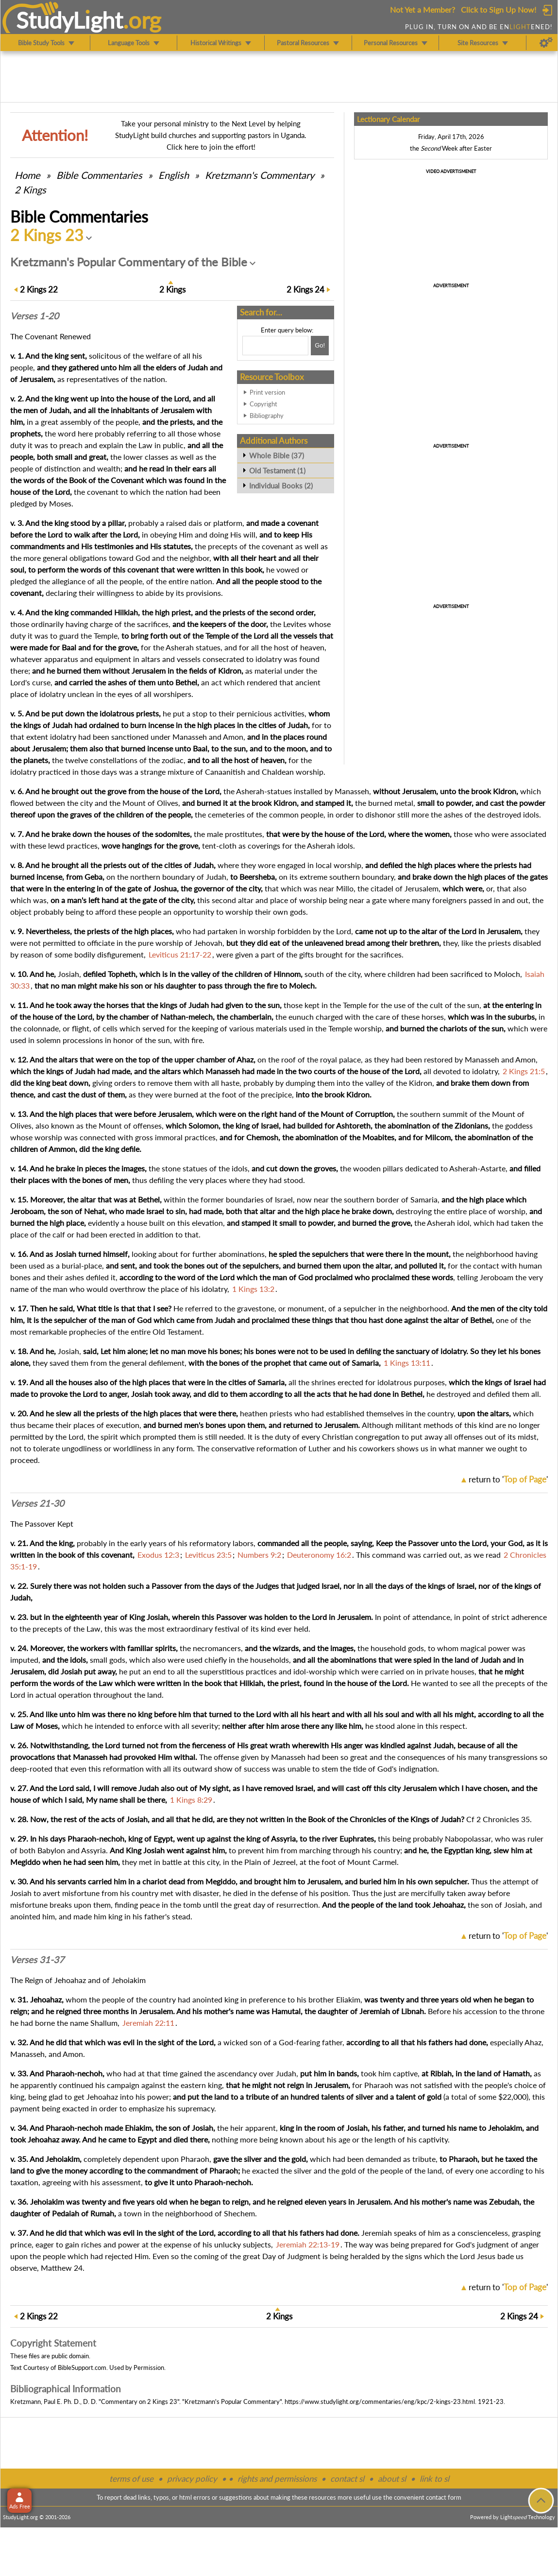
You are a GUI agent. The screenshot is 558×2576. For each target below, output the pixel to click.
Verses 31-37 (37, 1959)
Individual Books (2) (281, 485)
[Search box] (275, 345)
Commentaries (99, 175)
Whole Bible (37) (276, 455)
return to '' (508, 1479)
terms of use (131, 2478)
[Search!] (320, 345)
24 (305, 289)
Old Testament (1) (277, 470)
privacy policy (192, 2478)
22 (39, 289)
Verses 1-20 (34, 316)
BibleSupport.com (82, 2367)
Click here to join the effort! (211, 146)
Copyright (263, 404)
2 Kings (30, 189)
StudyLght (69, 20)
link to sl (434, 2478)
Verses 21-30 (37, 1503)
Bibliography (267, 415)
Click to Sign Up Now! (498, 9)
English (173, 175)
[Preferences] (546, 42)
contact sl (347, 2478)
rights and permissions (277, 2478)
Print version (267, 392)
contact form (443, 2497)
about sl (392, 2478)
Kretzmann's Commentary (259, 175)
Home (27, 175)
